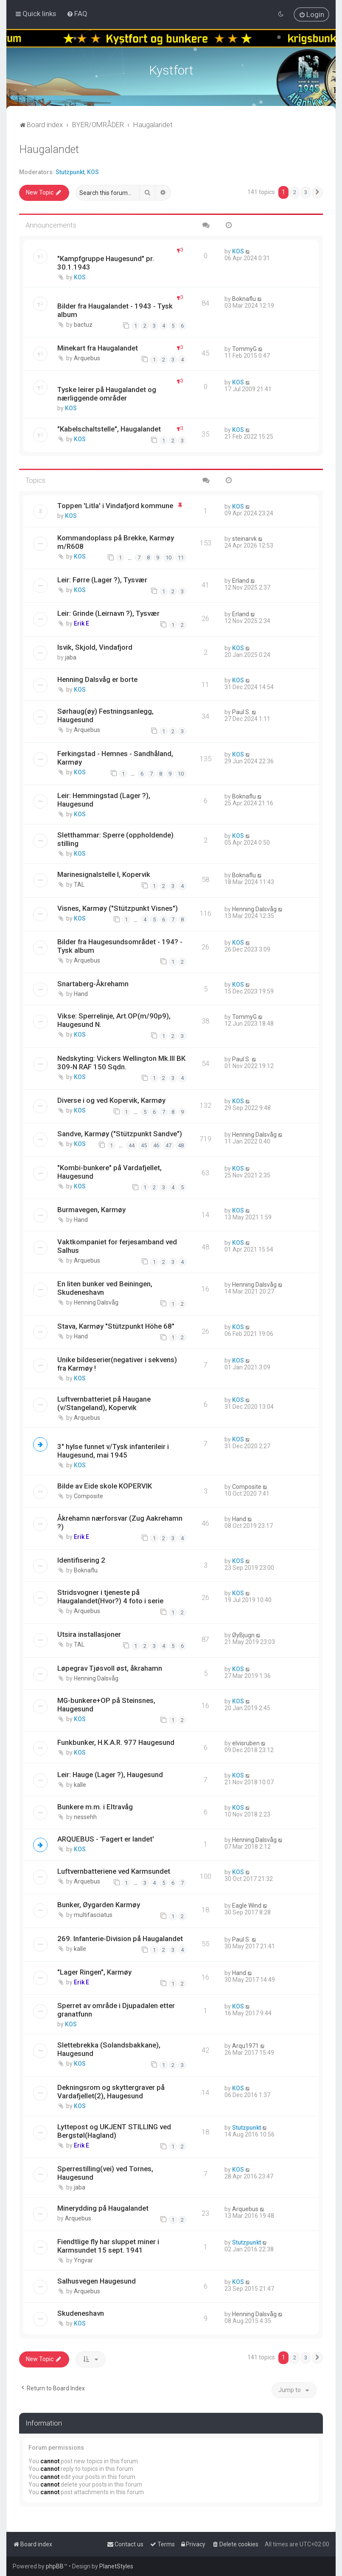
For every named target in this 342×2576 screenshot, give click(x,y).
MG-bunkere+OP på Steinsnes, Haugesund (106, 1704)
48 (181, 1145)
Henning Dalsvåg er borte (97, 679)
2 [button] (294, 192)
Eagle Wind (246, 1905)
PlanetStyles (116, 2566)
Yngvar (83, 2260)
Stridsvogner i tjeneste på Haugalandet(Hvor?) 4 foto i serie (110, 1596)
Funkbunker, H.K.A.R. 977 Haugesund (115, 1742)
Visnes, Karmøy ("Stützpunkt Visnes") (117, 908)
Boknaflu (244, 298)
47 (168, 1145)
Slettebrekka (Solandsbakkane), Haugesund (108, 2049)
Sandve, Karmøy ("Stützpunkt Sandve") (119, 1133)
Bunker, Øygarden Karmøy (98, 1904)
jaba (70, 657)
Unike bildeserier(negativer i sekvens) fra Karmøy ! (117, 1363)
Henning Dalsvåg (254, 909)
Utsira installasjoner (89, 1634)
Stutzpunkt (70, 172)
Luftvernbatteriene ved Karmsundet (113, 1871)
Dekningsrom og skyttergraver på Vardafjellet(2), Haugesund (111, 2091)
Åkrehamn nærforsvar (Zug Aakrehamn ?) (119, 1522)
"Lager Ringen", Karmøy (94, 1972)
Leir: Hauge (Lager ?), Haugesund (110, 1774)
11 (181, 557)
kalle (80, 1784)
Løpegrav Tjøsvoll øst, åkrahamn (109, 1668)
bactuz (83, 324)
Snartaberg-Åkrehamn (93, 983)
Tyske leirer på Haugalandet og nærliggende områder (106, 393)
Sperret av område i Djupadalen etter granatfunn (116, 2009)
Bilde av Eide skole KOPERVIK (104, 1486)
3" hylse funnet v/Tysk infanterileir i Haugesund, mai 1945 (113, 1450)
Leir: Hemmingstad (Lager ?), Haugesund (103, 799)
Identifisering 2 (81, 1560)
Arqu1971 (245, 2045)
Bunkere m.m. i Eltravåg (95, 1807)
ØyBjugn (243, 1635)
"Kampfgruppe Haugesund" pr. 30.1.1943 (105, 262)
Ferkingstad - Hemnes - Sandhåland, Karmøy (115, 757)
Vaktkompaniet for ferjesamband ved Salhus (117, 1246)
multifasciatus (93, 1914)
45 (144, 1145)
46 (156, 1145)
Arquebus (87, 358)
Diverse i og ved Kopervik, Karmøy (111, 1100)
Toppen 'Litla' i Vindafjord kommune (115, 505)
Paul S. (241, 712)
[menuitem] (77, 13)
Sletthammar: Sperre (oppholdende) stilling (115, 839)
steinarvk (244, 538)
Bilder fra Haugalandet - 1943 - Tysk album (115, 310)
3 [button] (305, 192)
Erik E (81, 623)
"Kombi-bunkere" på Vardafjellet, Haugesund (109, 1171)
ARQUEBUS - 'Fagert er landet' (105, 1839)
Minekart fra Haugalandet (97, 348)
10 (168, 557)
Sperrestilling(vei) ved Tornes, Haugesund (105, 2172)
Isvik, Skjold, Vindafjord (94, 647)
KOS (93, 172)
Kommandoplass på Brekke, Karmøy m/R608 (115, 542)
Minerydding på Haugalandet (103, 2208)
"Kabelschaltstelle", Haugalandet (109, 429)
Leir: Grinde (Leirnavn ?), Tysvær (108, 613)
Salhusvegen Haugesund (96, 2281)
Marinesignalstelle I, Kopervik (103, 874)
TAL (79, 884)
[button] (317, 192)
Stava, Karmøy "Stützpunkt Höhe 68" (115, 1326)
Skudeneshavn (80, 2313)
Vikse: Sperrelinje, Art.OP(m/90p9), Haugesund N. (114, 1020)
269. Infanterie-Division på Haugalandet (120, 1938)
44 (132, 1145)
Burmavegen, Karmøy (91, 1209)
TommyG (244, 348)
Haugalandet (49, 149)
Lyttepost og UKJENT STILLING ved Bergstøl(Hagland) (114, 2131)
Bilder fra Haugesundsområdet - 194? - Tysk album (119, 945)
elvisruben (246, 1743)
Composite (88, 1496)
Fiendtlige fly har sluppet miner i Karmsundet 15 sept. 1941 (108, 2245)
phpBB (55, 2566)
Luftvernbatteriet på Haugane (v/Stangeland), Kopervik (104, 1403)
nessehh (85, 1817)
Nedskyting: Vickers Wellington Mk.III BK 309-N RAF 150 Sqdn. (121, 1062)
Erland (240, 580)
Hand (81, 993)
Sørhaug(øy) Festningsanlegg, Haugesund (105, 715)
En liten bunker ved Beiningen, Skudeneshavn (104, 1288)
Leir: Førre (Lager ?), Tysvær (102, 580)
